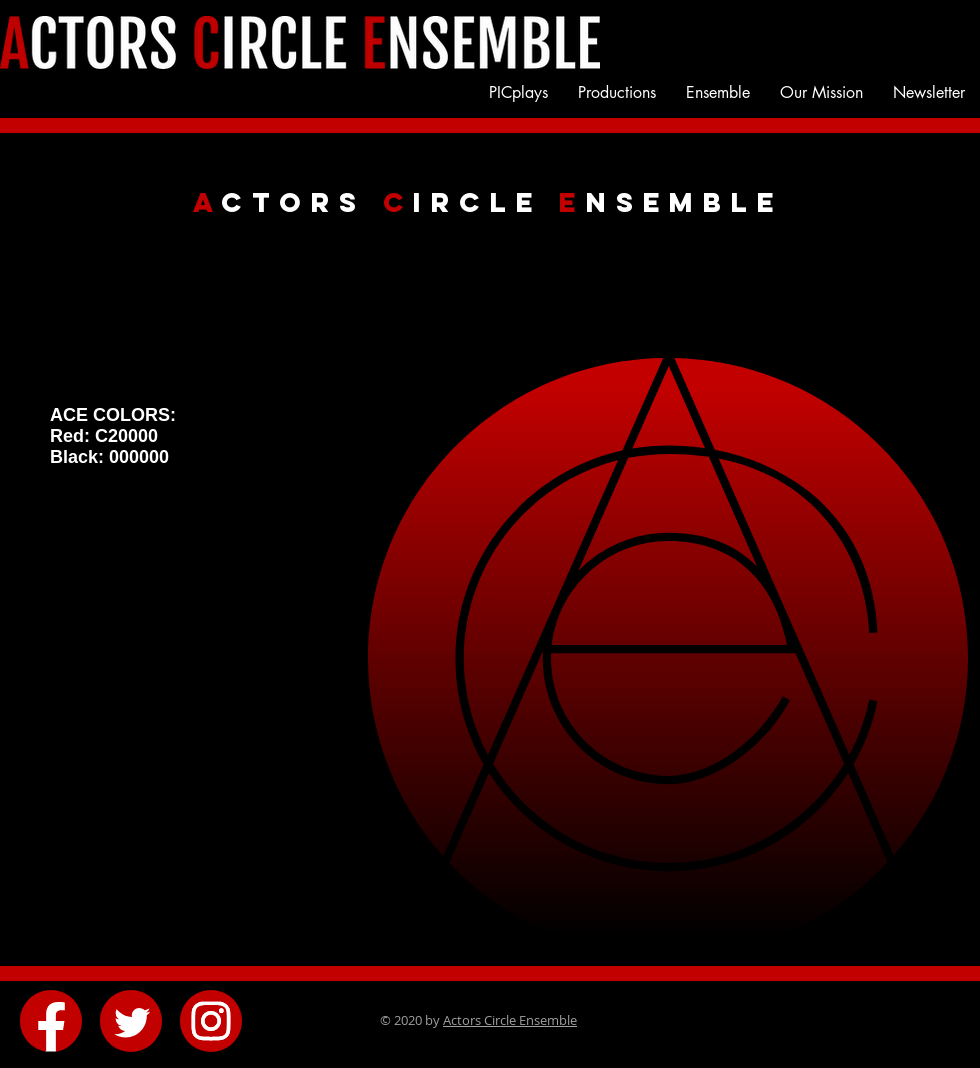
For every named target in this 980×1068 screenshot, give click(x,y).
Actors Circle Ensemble (510, 1020)
